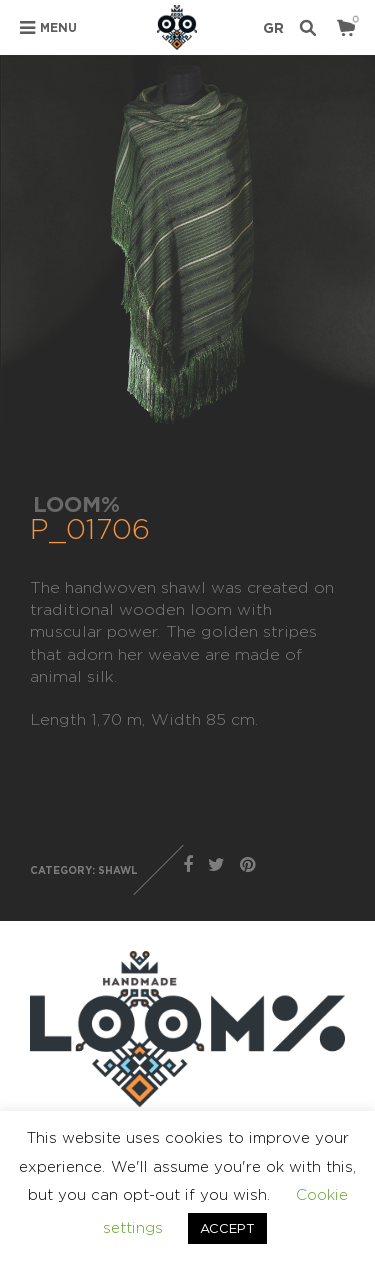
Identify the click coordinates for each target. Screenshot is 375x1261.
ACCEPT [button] (227, 1228)
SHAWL (118, 870)
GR (273, 27)
